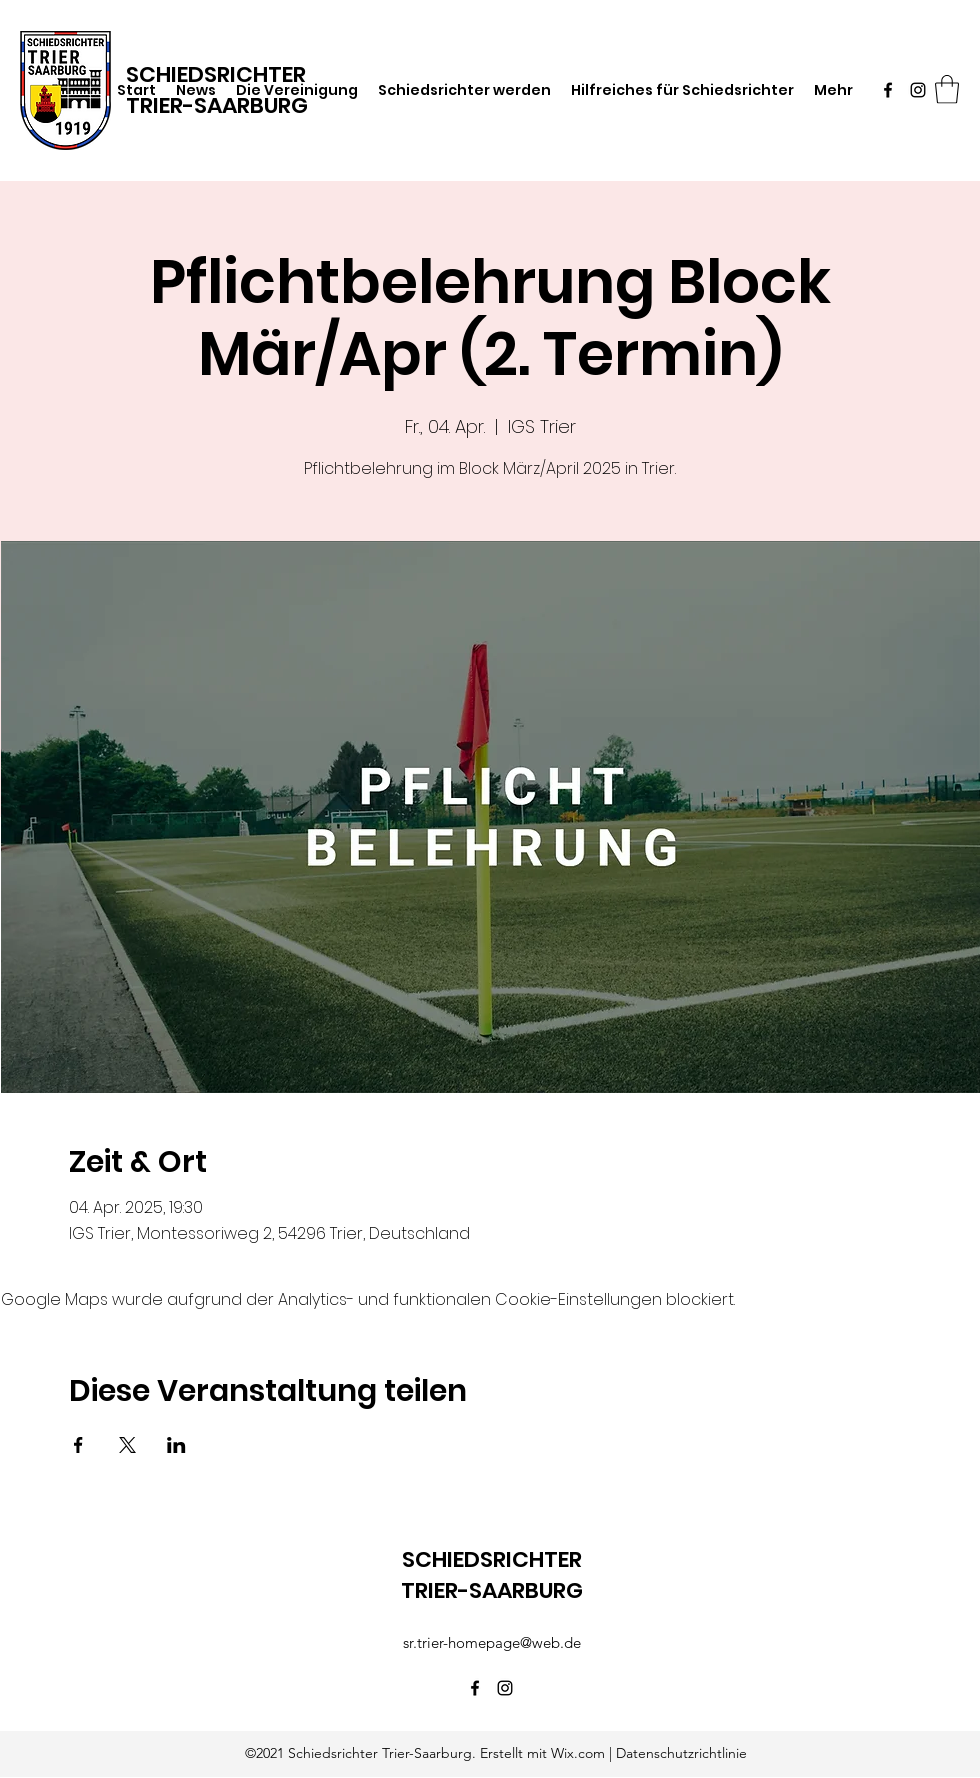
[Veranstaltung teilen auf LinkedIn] (176, 1445)
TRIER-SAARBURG (217, 105)
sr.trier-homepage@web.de (492, 1642)
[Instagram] (918, 90)
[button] (947, 89)
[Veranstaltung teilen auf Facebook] (78, 1445)
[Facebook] (888, 90)
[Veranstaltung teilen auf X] (127, 1445)
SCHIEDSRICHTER (492, 1559)
